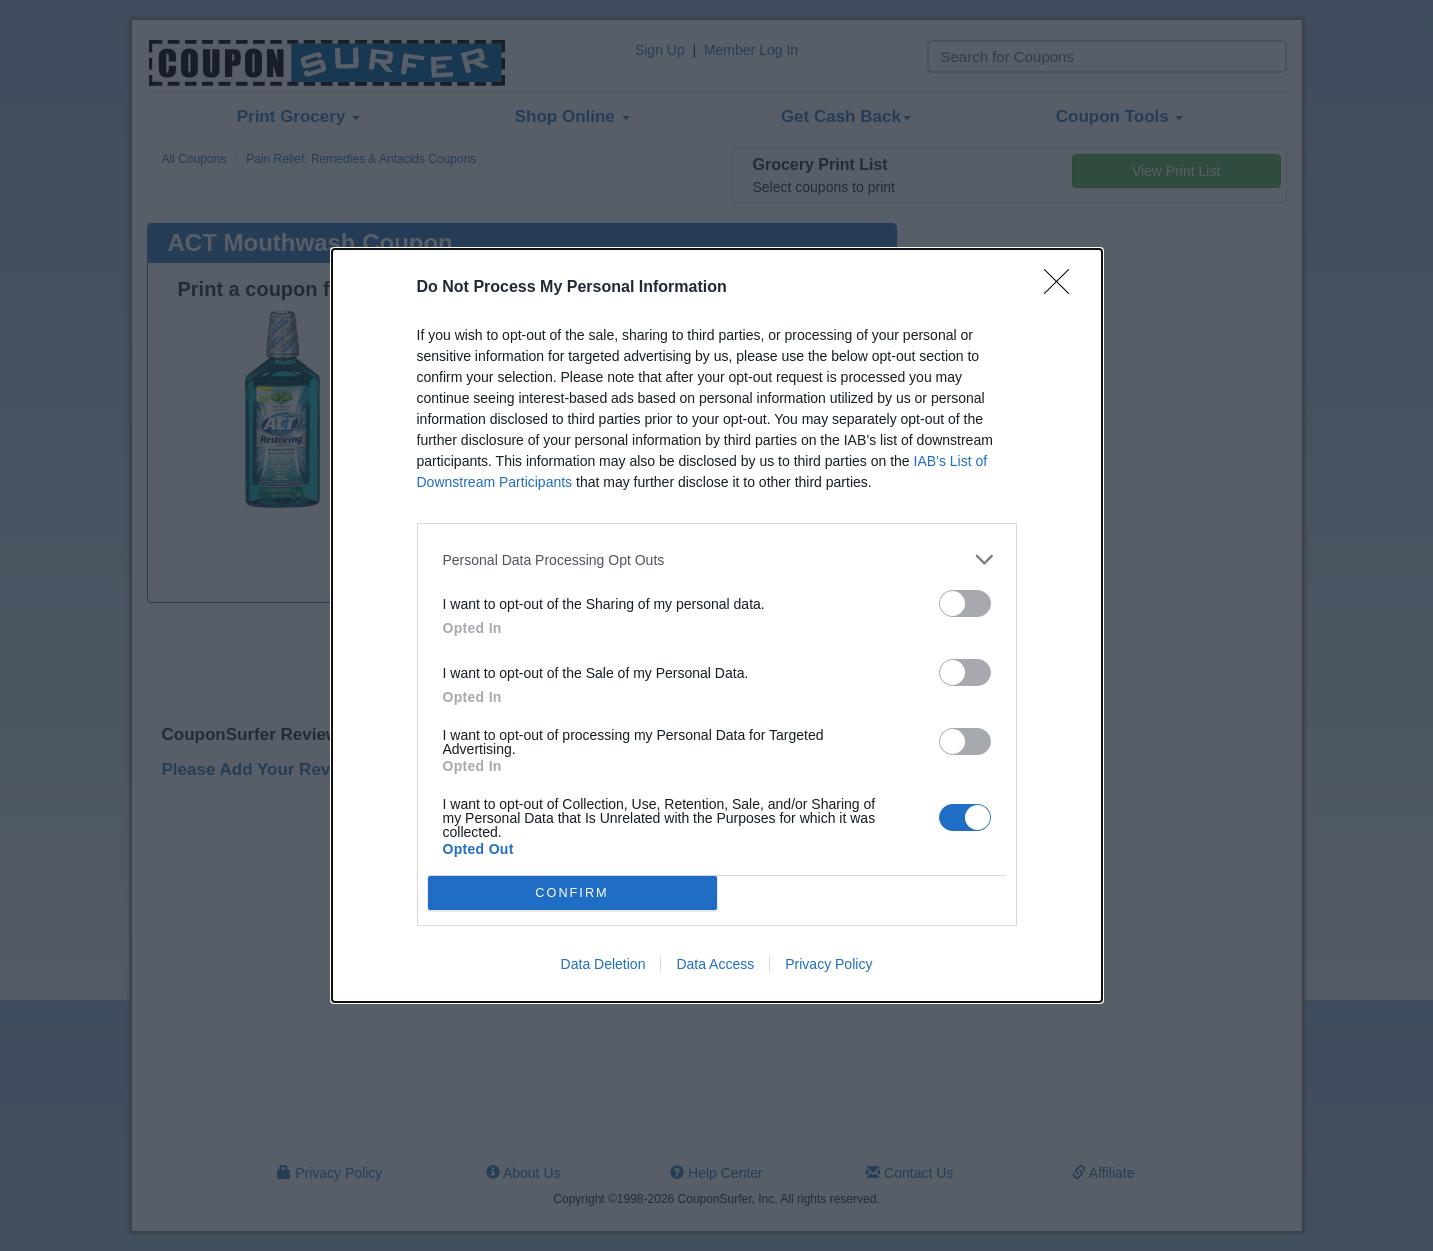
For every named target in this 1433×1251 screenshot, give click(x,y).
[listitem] (717, 559)
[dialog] (717, 625)
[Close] (1063, 288)
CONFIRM (572, 893)
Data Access (715, 964)
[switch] (965, 603)
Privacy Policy (828, 964)
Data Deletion (603, 964)
